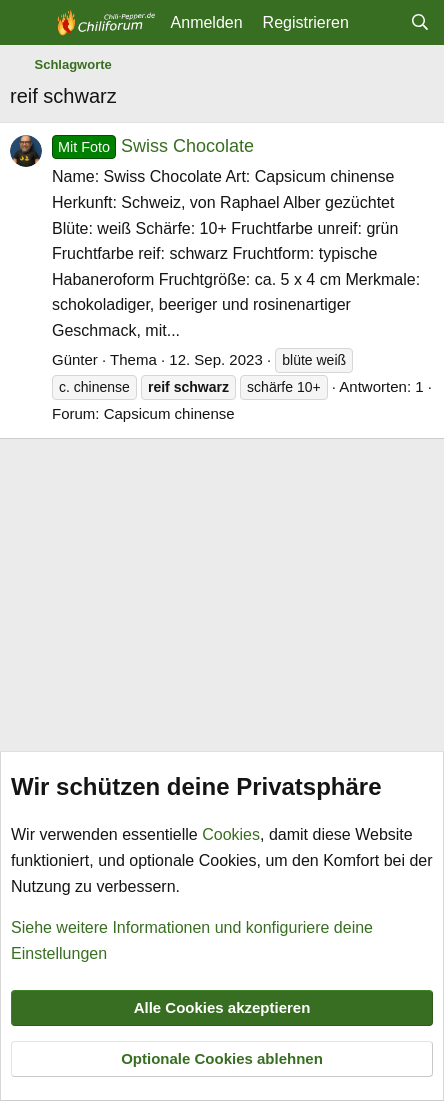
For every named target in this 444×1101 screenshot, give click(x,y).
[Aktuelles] (379, 23)
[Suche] (419, 23)
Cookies (231, 834)
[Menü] (27, 23)
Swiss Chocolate (153, 146)
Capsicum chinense (169, 413)
